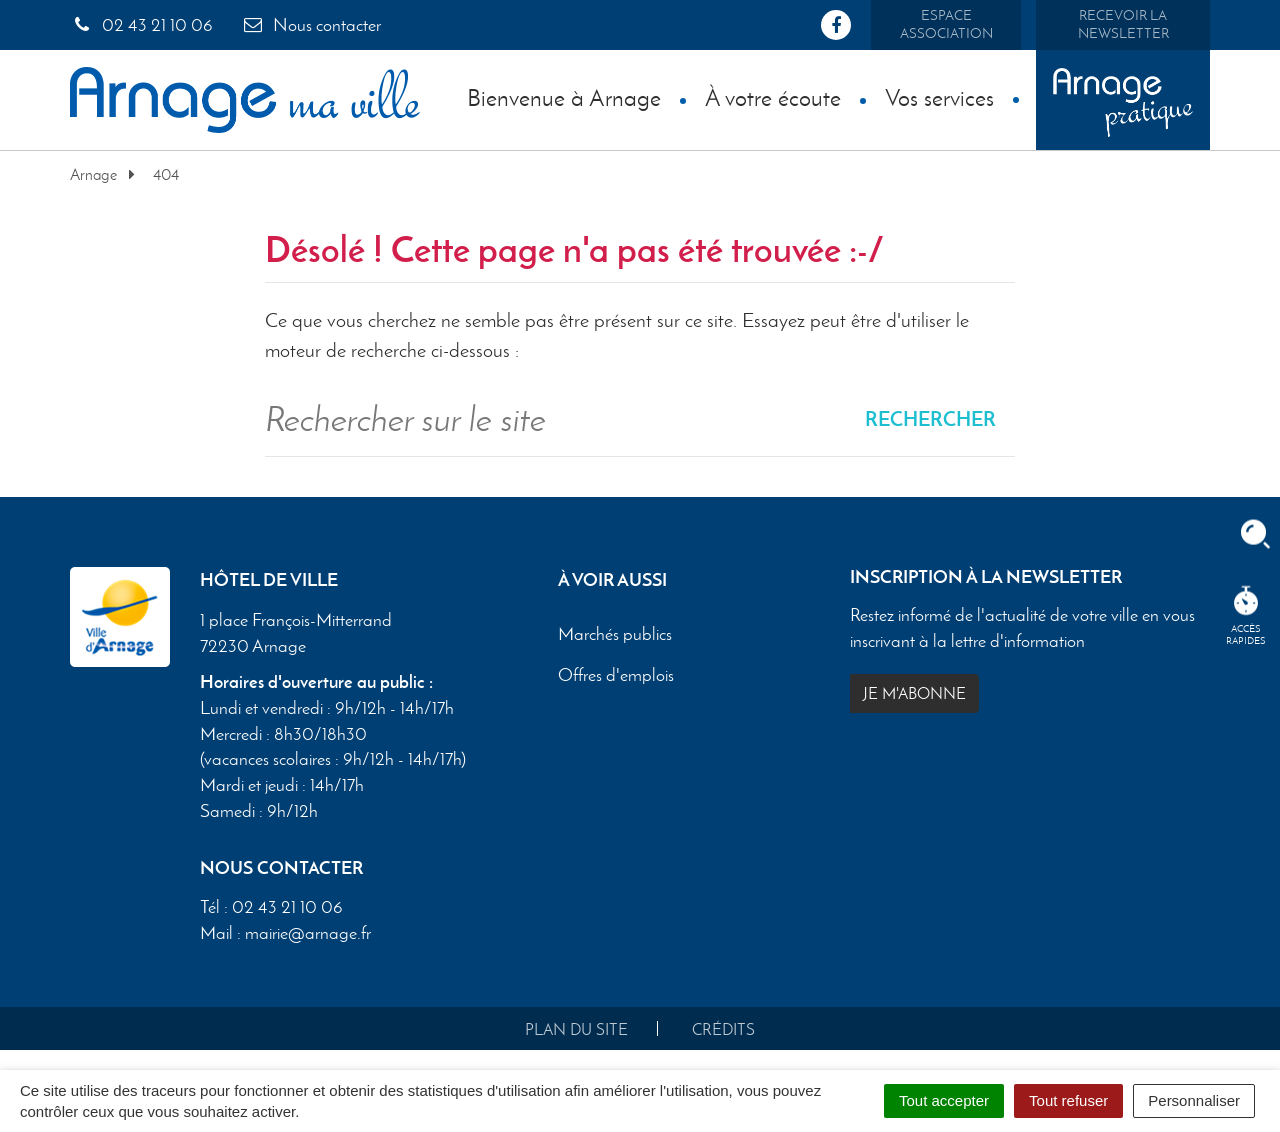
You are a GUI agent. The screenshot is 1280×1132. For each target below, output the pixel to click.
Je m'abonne (914, 693)
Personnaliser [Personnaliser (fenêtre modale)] (1194, 1100)
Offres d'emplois (616, 675)
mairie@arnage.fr (308, 933)
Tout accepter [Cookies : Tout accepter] (944, 1100)
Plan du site (576, 1029)
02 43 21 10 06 (141, 25)
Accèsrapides (1246, 616)
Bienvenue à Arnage (564, 97)
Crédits (723, 1029)
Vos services (939, 97)
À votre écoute (773, 97)
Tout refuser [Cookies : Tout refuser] (1068, 1100)
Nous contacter (311, 25)
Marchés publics (615, 634)
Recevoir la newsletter (1123, 24)
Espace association (946, 24)
